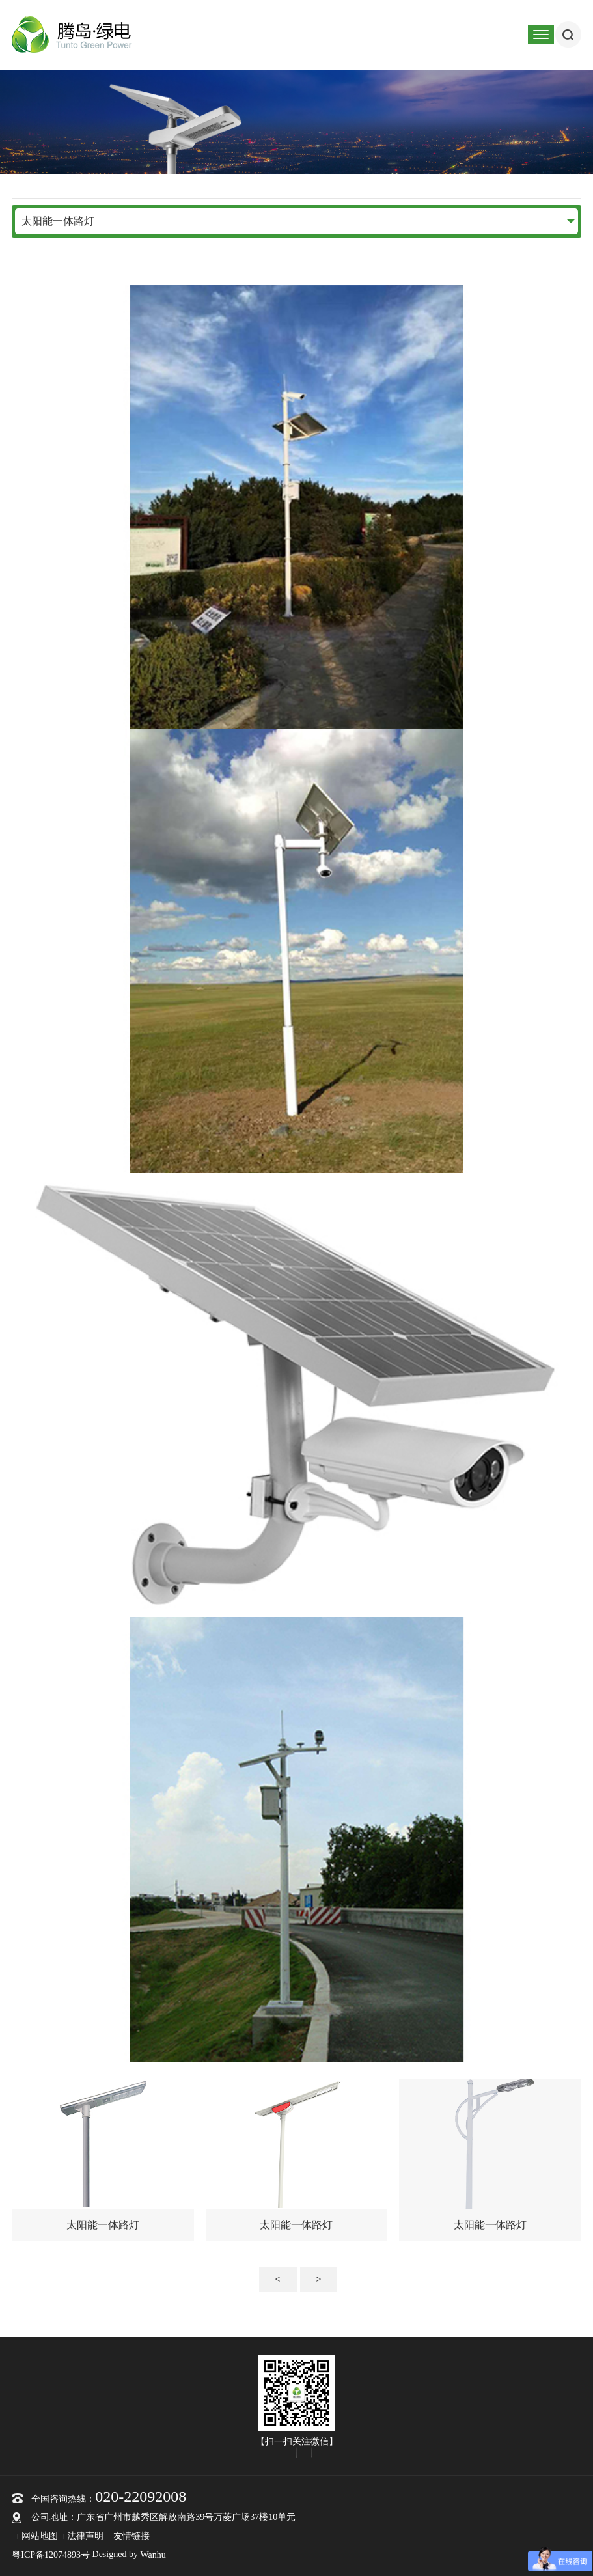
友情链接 (131, 2536)
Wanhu (152, 2555)
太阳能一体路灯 (57, 221)
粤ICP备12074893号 (51, 2555)
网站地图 (39, 2536)
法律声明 (85, 2536)
